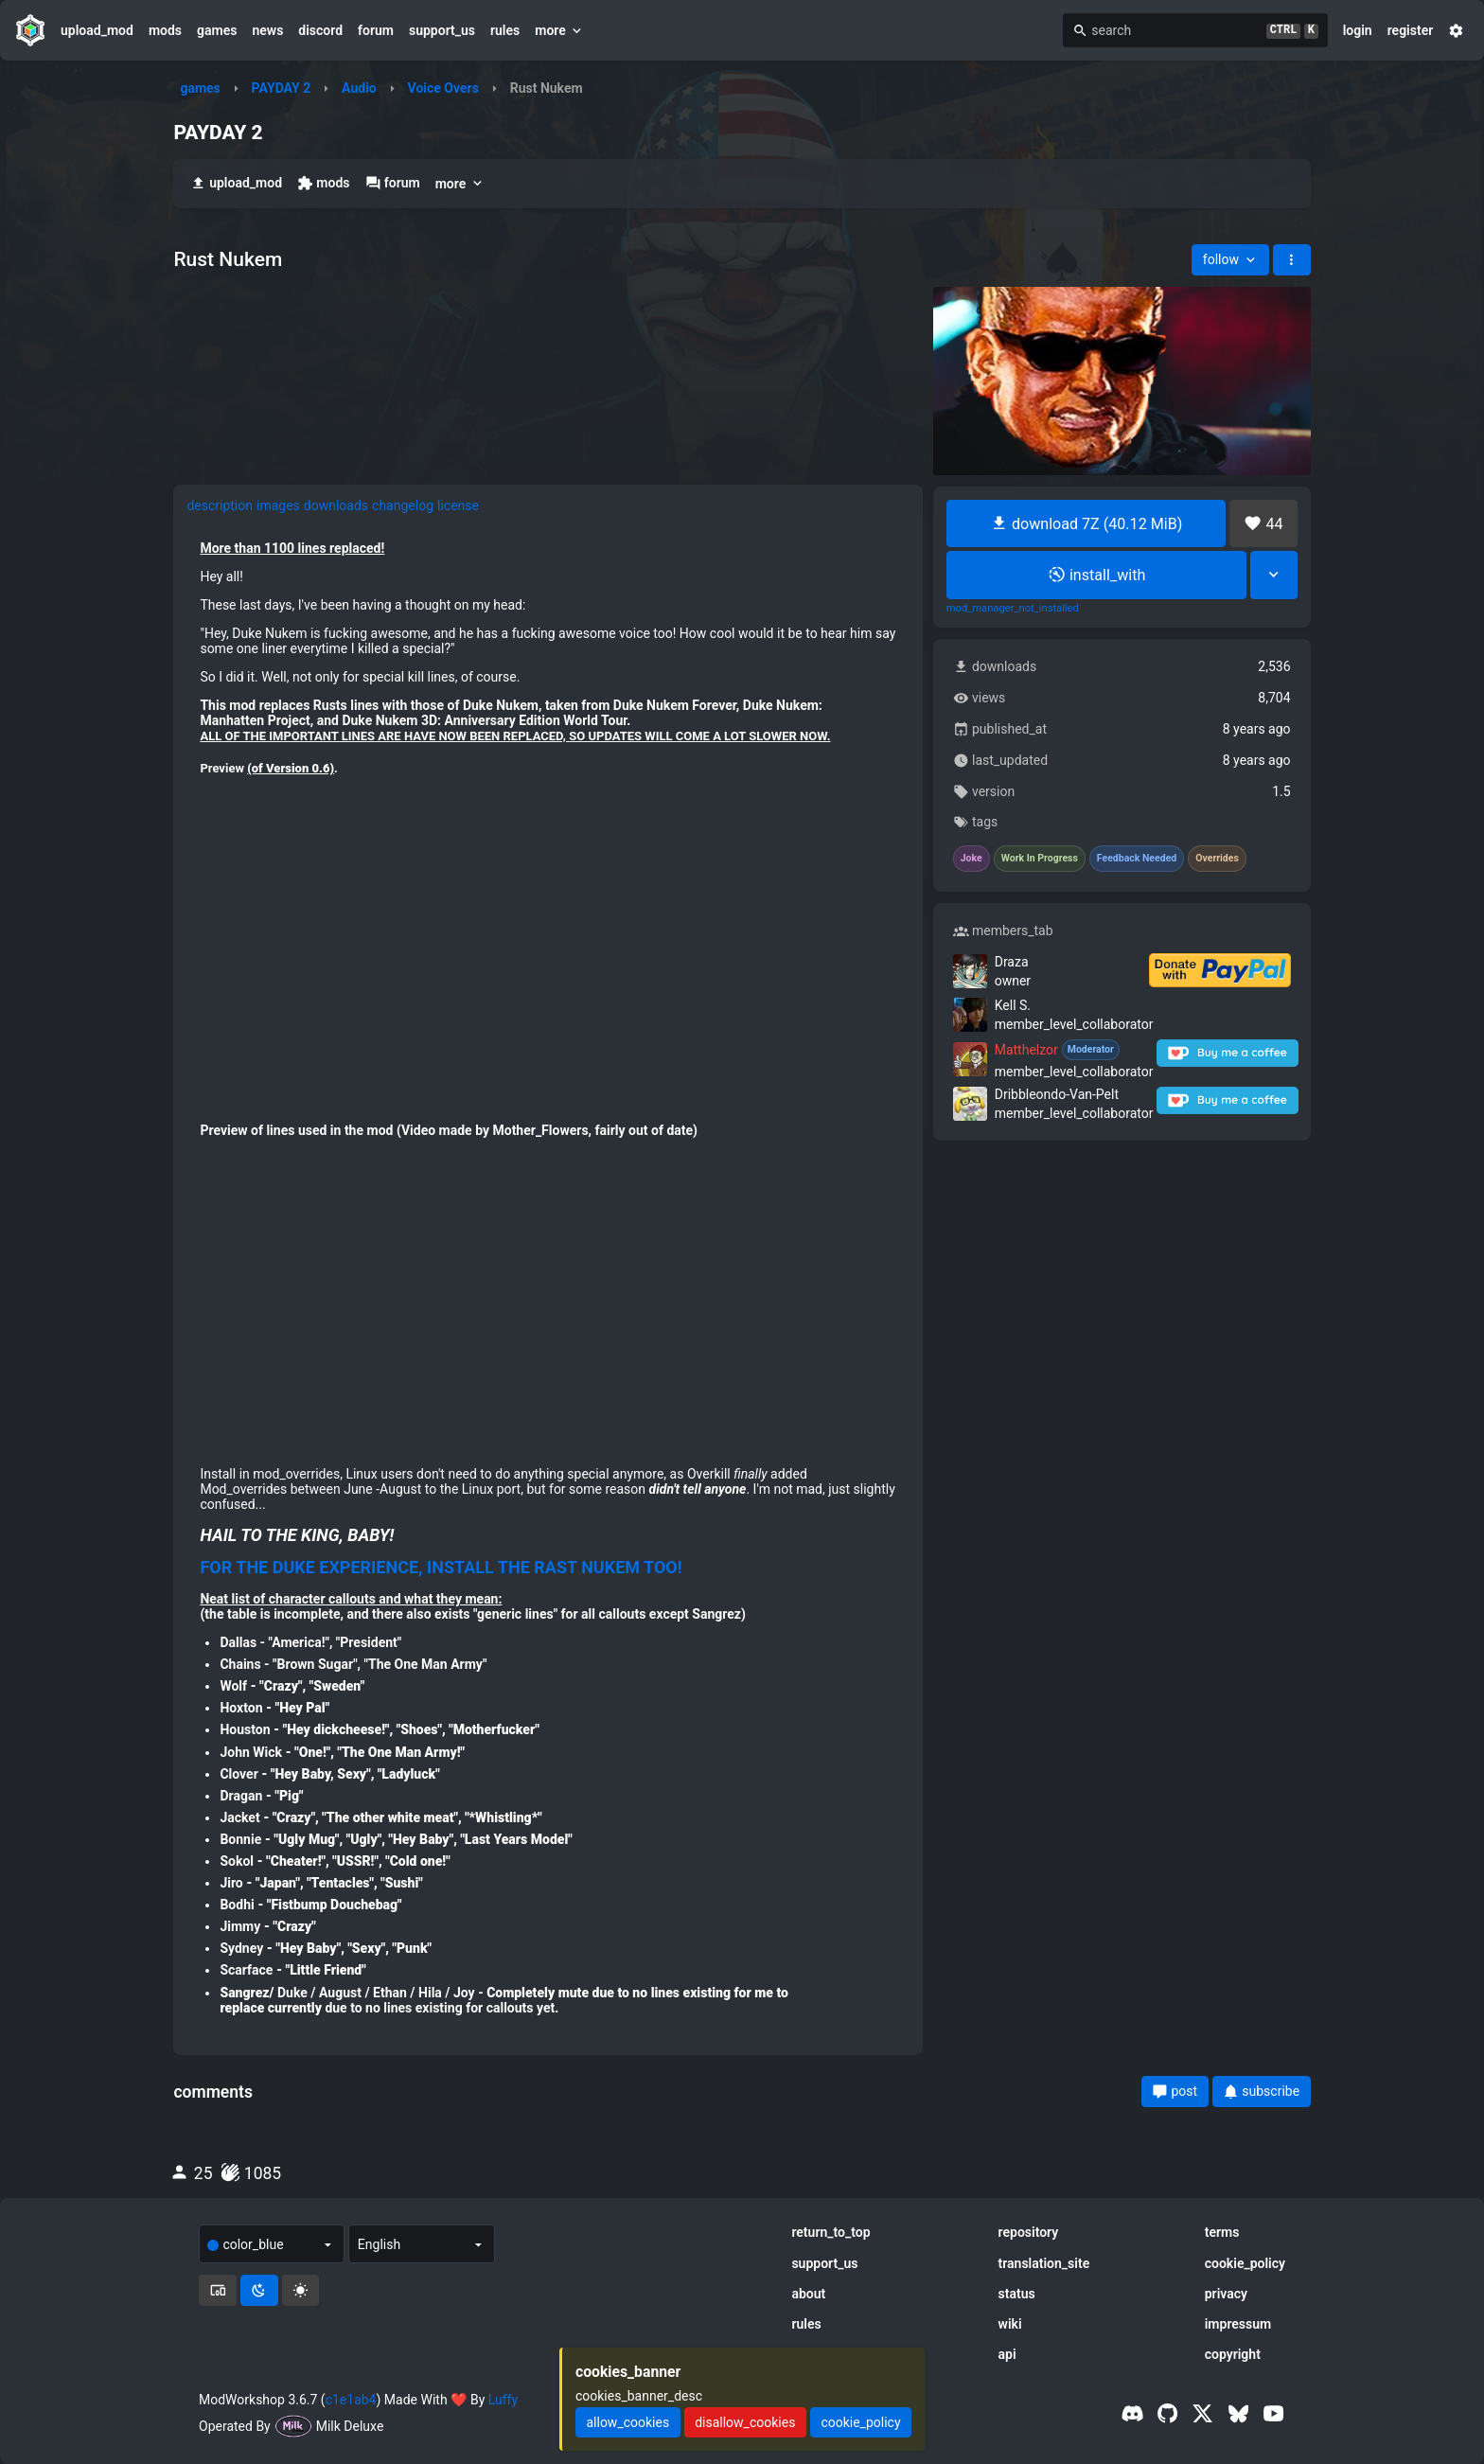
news (267, 30)
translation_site (1044, 2263)
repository (1028, 2232)
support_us (442, 30)
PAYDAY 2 (281, 88)
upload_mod (97, 30)
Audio (359, 88)
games (217, 30)
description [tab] (219, 505)
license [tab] (458, 505)
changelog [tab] (402, 505)
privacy (1226, 2293)
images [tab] (278, 505)
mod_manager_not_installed (1012, 608)
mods (165, 30)
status (1016, 2293)
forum (376, 30)
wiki (1010, 2323)
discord (320, 30)
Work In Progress (1039, 858)
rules (505, 30)
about (808, 2293)
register (1410, 30)
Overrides (1217, 858)
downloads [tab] (336, 505)
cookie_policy (1245, 2263)
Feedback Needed (1136, 858)
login (1357, 30)
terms (1222, 2232)
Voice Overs (443, 88)
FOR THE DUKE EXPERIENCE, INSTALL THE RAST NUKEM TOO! (440, 1567)
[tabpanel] (548, 1284)
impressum (1238, 2323)
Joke (971, 858)
